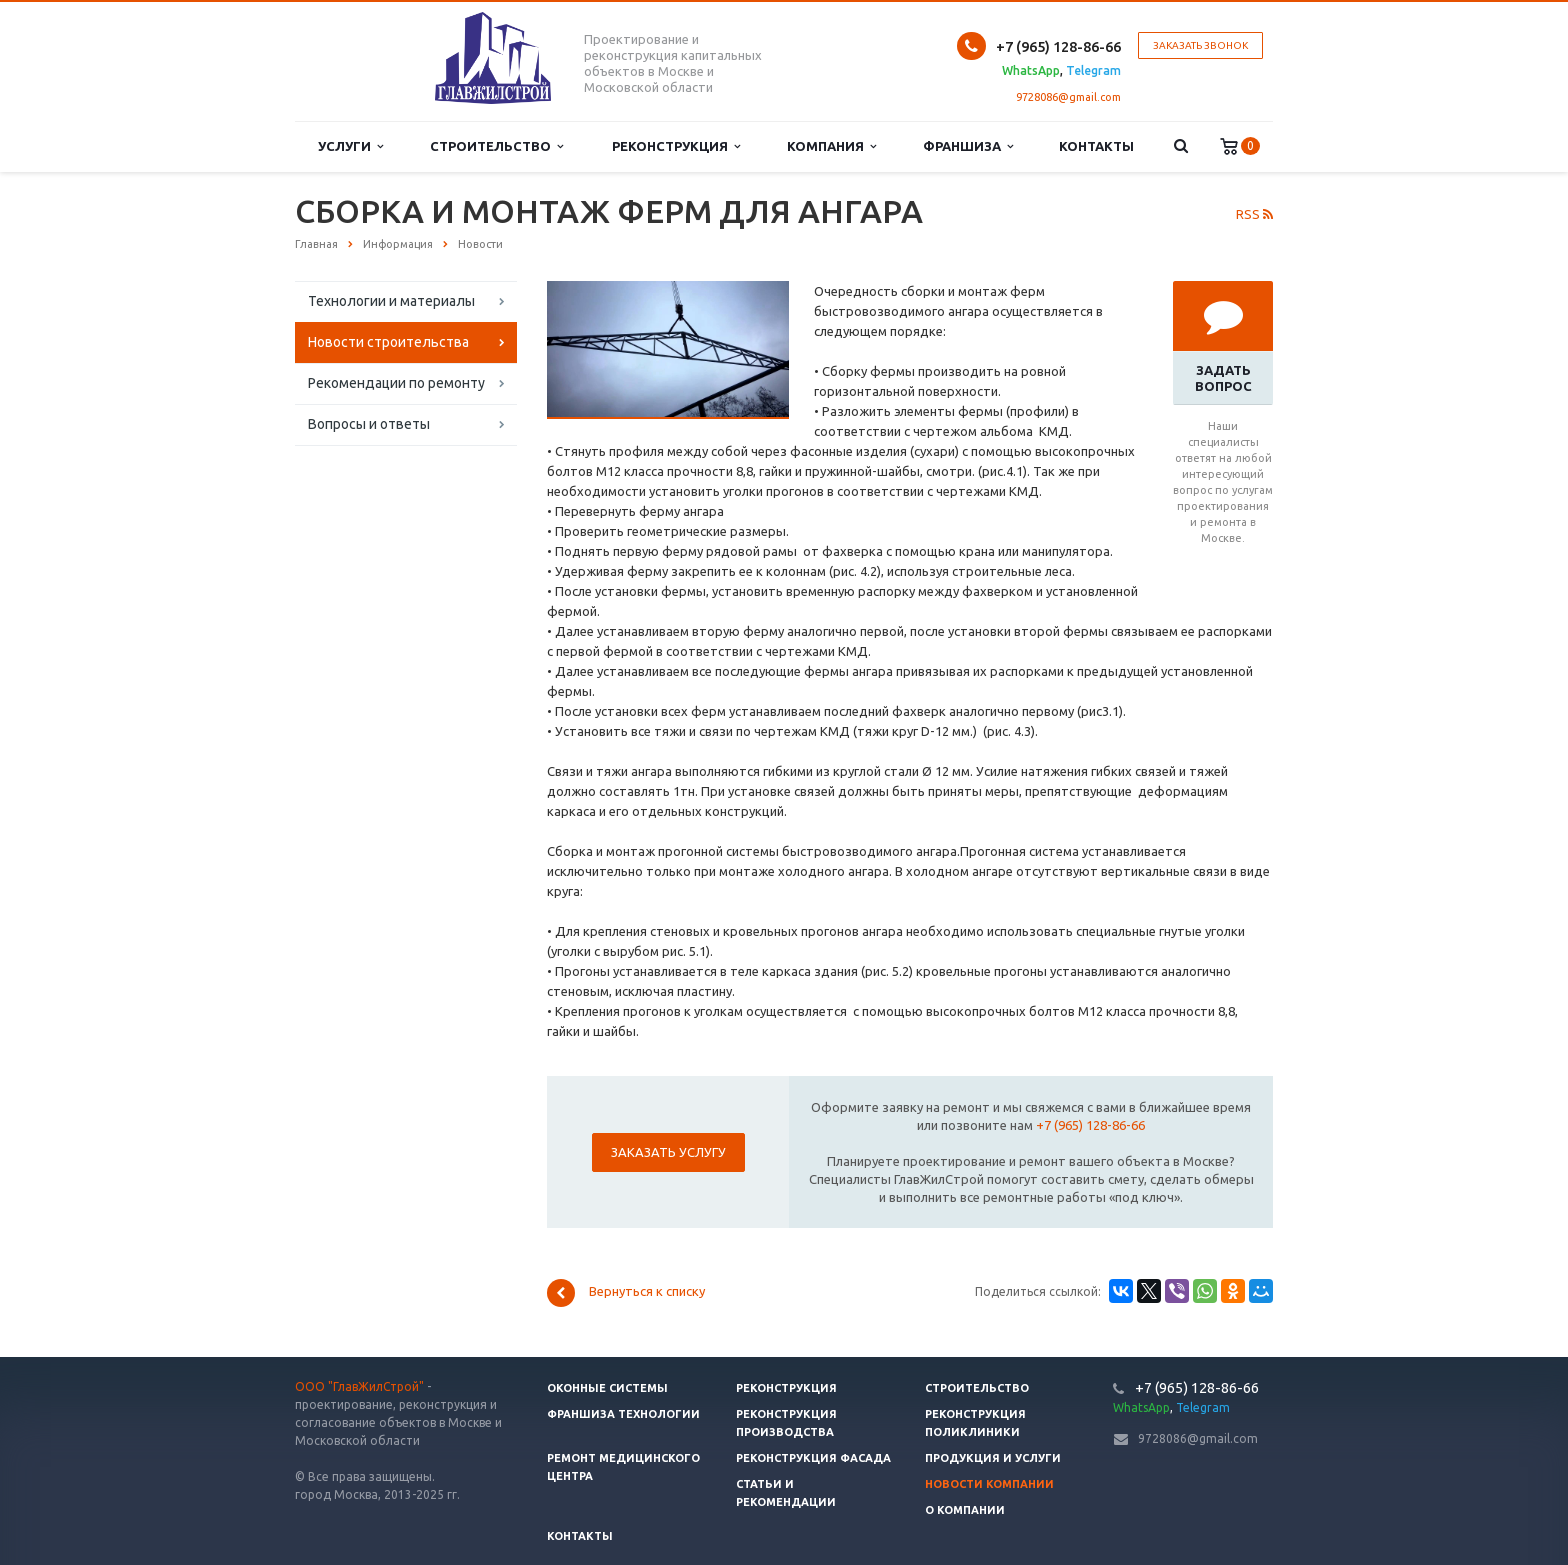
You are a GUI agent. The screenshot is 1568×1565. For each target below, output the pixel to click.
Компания (831, 146)
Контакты (1096, 146)
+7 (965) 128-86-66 (1090, 1125)
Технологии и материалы (391, 301)
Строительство (496, 146)
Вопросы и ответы (369, 424)
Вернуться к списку (626, 1293)
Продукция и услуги (993, 1458)
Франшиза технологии (623, 1414)
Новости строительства (388, 342)
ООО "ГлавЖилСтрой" (359, 1386)
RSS (1254, 214)
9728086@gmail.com (1068, 97)
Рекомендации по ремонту (396, 383)
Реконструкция (676, 146)
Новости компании (989, 1484)
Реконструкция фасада (813, 1458)
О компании (965, 1510)
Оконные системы (607, 1388)
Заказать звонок (1200, 45)
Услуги (350, 146)
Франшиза (968, 146)
